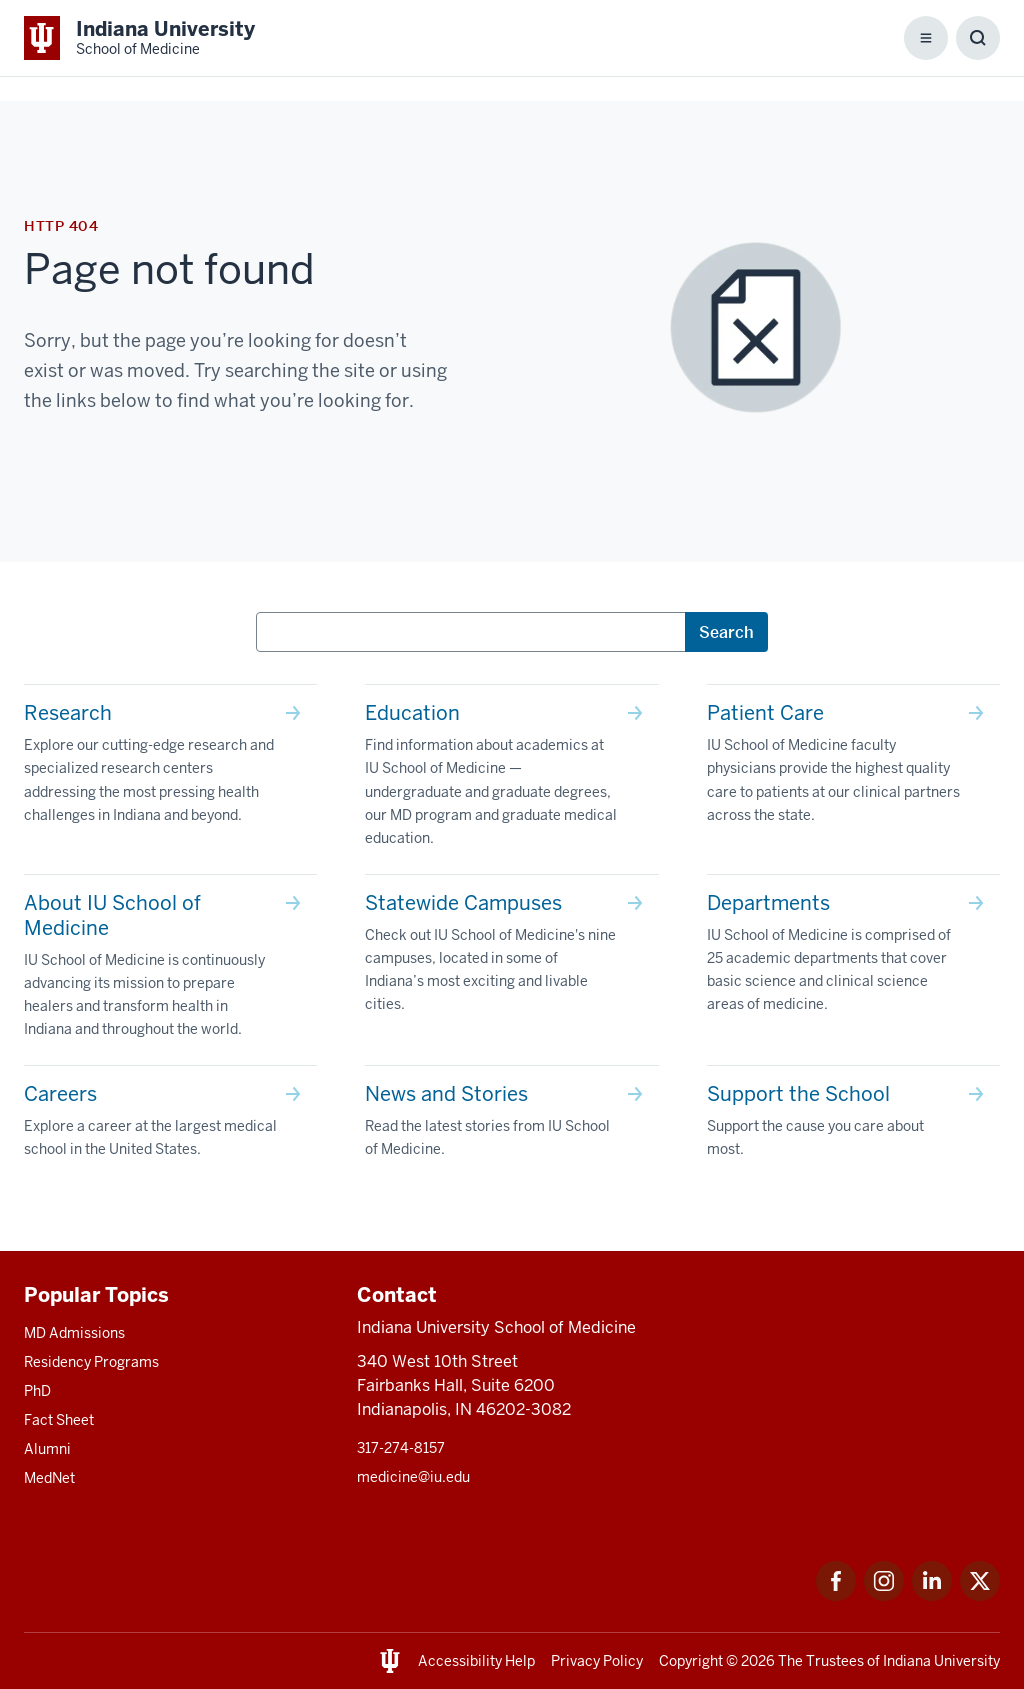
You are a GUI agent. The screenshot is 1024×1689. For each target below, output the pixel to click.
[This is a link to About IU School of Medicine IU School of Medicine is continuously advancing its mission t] (170, 970)
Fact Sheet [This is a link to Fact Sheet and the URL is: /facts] (59, 1420)
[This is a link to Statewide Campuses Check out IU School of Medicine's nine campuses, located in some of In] (511, 957)
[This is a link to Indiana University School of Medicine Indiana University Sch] (139, 38)
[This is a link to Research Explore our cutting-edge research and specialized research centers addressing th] (170, 767)
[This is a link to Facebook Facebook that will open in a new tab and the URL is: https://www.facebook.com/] (836, 1595)
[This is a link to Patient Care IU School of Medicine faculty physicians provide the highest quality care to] (853, 767)
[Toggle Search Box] (978, 38)
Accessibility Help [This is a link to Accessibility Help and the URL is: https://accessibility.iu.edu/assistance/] (476, 1661)
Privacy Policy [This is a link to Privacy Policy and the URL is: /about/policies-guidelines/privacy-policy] (597, 1661)
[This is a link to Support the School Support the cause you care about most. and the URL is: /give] (853, 1125)
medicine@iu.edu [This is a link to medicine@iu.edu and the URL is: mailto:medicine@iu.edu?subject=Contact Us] (413, 1477)
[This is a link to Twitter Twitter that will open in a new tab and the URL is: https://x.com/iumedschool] (980, 1595)
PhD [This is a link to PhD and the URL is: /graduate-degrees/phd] (37, 1391)
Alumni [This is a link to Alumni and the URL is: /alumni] (47, 1449)
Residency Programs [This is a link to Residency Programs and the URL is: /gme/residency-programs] (91, 1362)
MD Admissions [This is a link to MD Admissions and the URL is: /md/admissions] (74, 1333)
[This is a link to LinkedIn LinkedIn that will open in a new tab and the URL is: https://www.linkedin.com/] (932, 1595)
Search (726, 632)
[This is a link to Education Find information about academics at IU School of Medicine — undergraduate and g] (511, 779)
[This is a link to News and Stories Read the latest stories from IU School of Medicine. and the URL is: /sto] (511, 1125)
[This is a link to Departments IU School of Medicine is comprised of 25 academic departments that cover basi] (853, 957)
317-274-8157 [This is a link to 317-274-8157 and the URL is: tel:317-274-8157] (401, 1448)
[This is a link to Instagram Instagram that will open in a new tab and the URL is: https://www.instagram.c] (884, 1595)
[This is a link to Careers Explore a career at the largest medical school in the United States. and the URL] (170, 1125)
